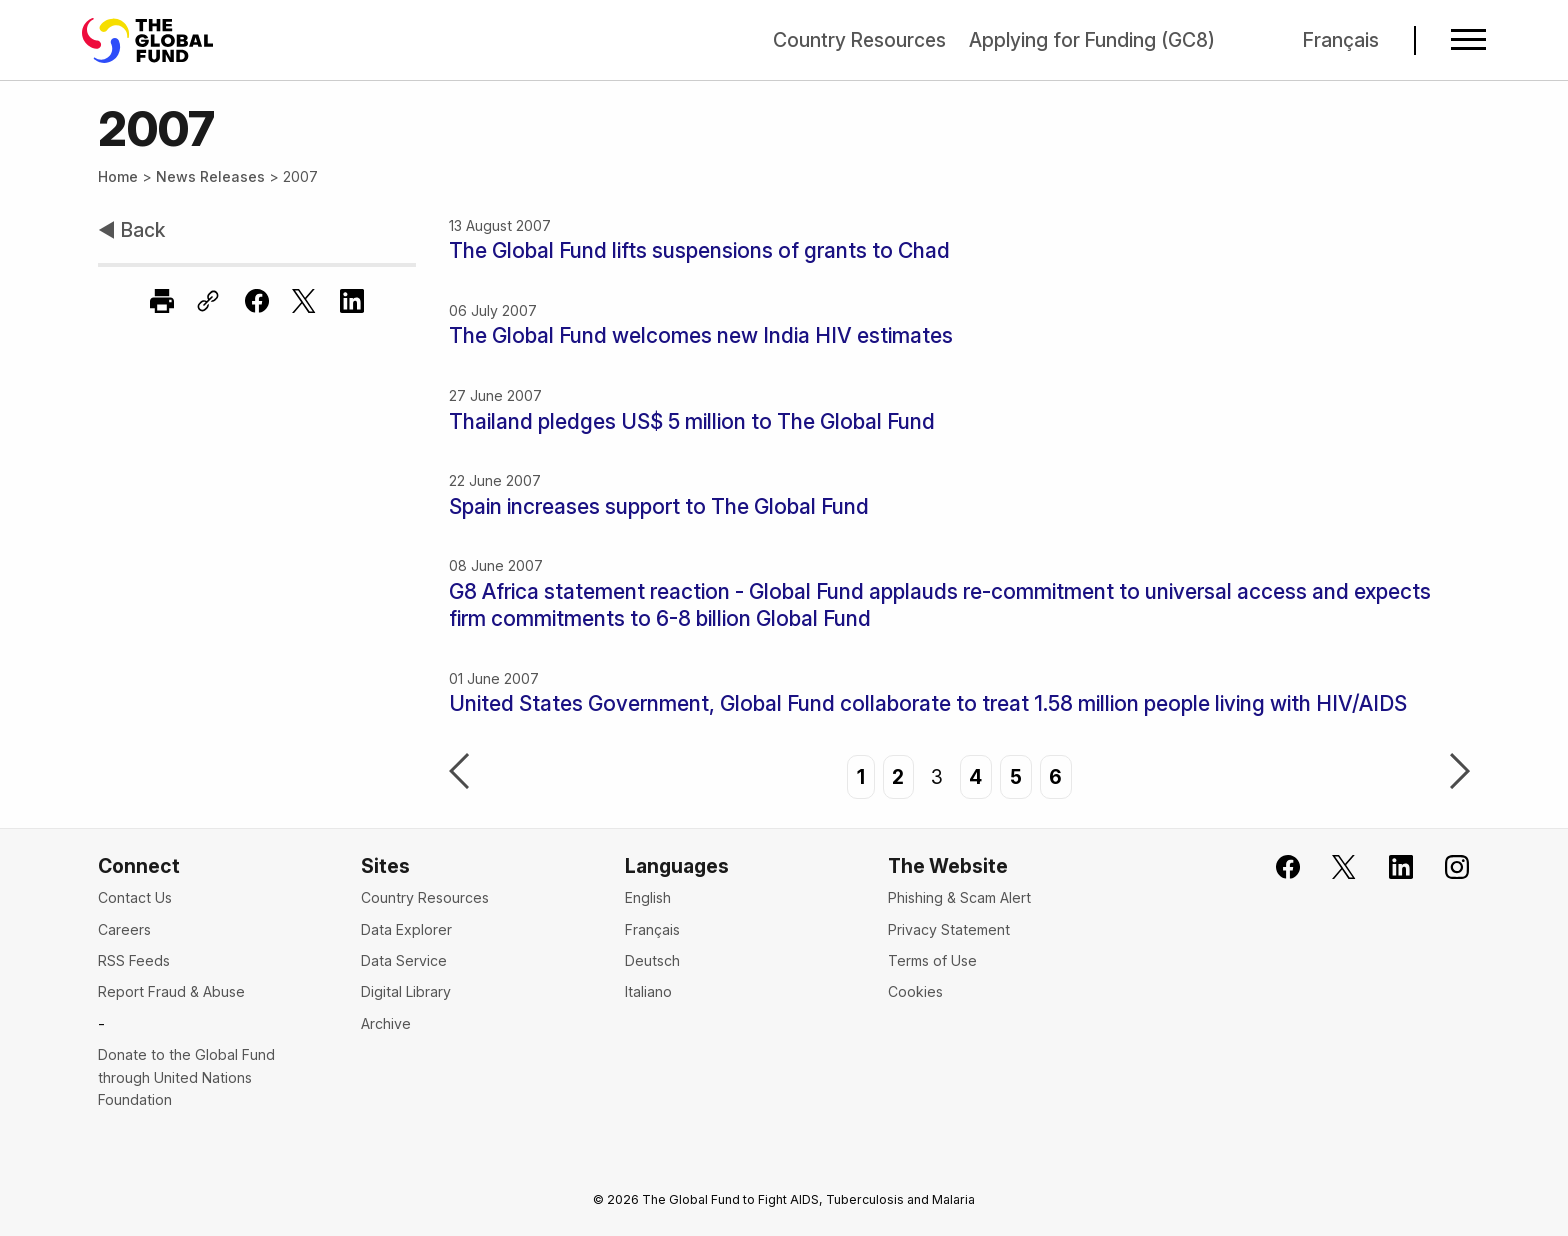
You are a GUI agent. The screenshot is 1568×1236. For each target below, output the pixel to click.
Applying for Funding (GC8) (1092, 40)
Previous (459, 773)
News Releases (210, 176)
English (648, 897)
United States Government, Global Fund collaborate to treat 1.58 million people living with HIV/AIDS (928, 703)
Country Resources (859, 40)
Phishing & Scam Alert (959, 897)
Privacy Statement (949, 929)
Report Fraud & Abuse (171, 991)
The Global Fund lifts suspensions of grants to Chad (699, 250)
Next (1460, 773)
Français (1341, 40)
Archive (386, 1023)
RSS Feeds (134, 960)
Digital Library (406, 991)
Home (118, 176)
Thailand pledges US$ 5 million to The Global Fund (692, 421)
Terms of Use (932, 960)
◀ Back (131, 230)
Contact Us (135, 897)
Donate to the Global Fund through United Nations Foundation (186, 1077)
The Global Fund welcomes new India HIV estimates (701, 335)
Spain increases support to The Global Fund (659, 506)
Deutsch (652, 960)
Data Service (404, 960)
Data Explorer (406, 929)
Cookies (915, 991)
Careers (124, 929)
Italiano (648, 991)
